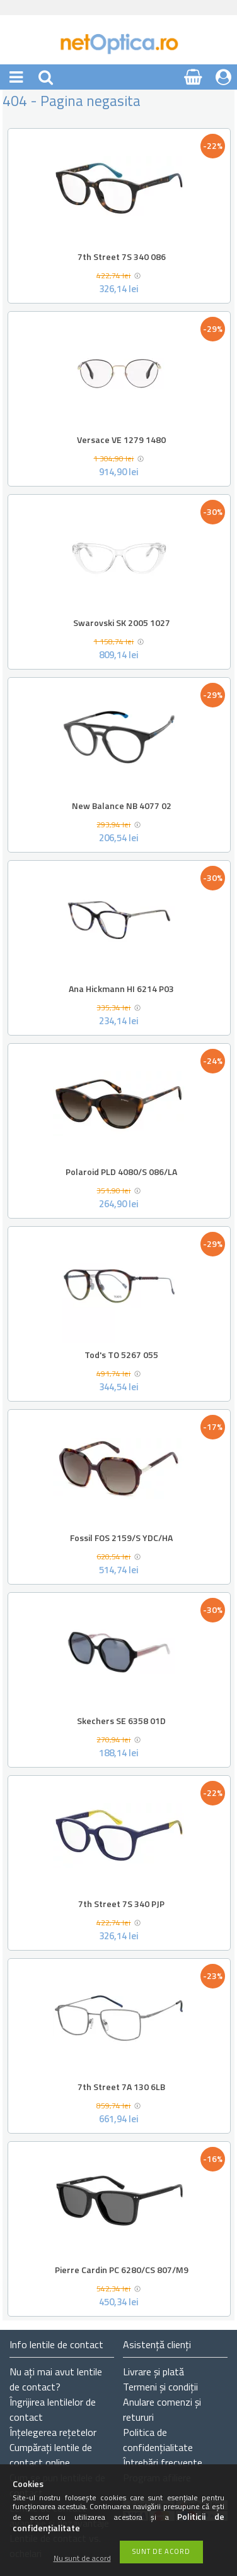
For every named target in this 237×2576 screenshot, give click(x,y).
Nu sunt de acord (82, 2558)
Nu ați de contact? (55, 2379)
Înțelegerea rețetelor (52, 2432)
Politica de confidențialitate (158, 2440)
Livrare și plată (153, 2371)
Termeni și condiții (160, 2386)
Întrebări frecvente (162, 2462)
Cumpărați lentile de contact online (50, 2455)
